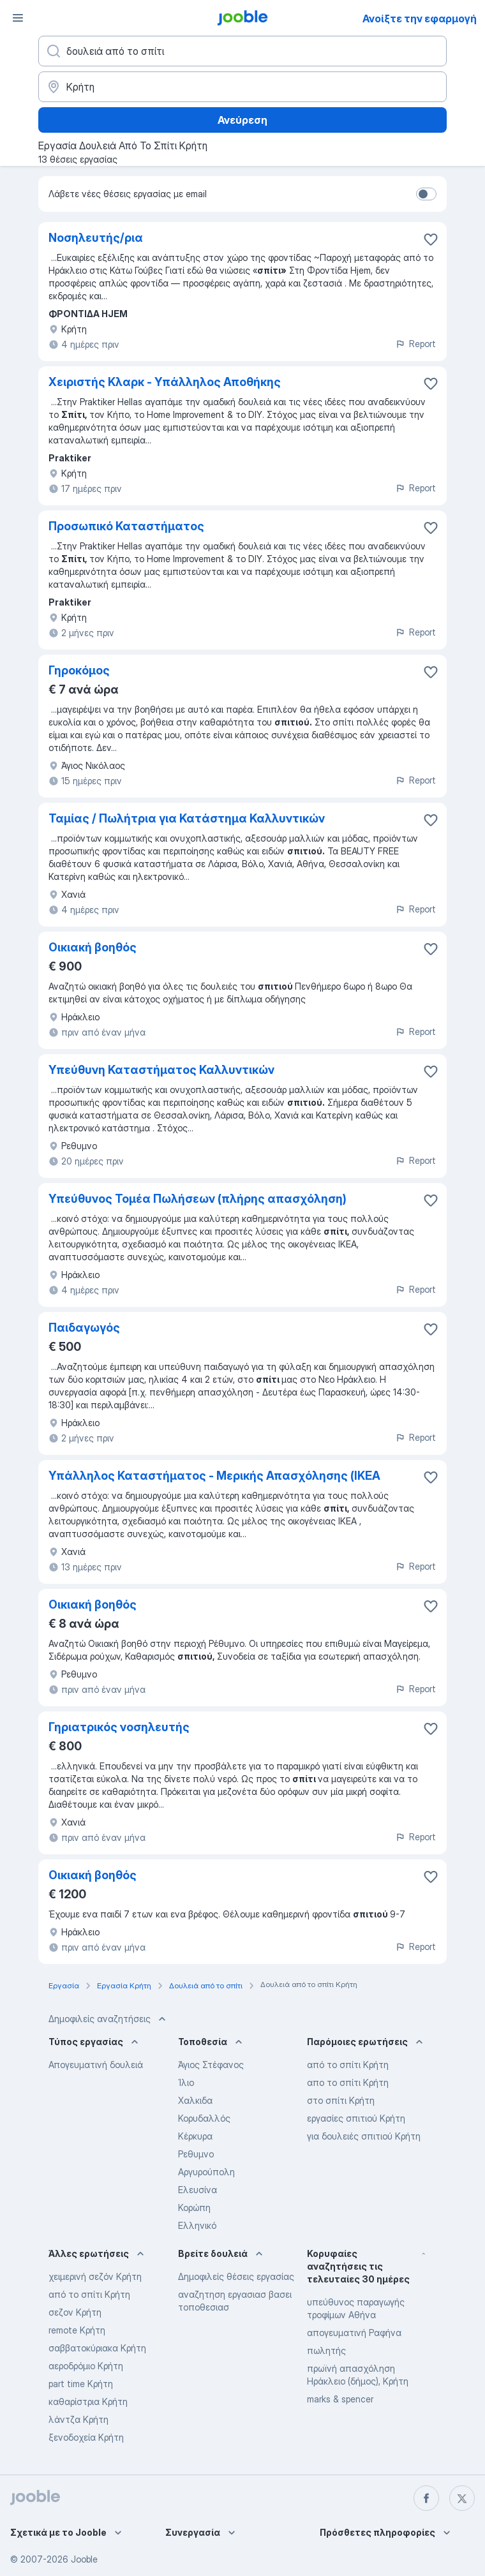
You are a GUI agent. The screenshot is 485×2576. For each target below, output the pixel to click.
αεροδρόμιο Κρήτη (85, 2365)
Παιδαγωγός (84, 1327)
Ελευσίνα (197, 2189)
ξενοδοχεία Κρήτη (86, 2437)
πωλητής (326, 2350)
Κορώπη (194, 2207)
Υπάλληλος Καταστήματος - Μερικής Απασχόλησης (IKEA (214, 1475)
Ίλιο (186, 2082)
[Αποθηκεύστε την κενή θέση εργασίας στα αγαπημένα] (430, 239)
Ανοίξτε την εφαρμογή (419, 18)
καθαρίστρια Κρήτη (88, 2401)
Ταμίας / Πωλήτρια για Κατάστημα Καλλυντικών (186, 818)
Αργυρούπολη (206, 2171)
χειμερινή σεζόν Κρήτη (95, 2276)
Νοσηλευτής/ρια (95, 237)
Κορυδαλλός (204, 2118)
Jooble (84, 2559)
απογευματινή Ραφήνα (354, 2332)
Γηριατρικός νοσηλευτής (119, 1727)
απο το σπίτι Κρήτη (348, 2082)
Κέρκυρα (195, 2136)
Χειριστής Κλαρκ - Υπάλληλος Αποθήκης (164, 382)
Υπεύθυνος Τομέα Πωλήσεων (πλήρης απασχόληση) (197, 1198)
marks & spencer (340, 2399)
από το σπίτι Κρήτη (348, 2064)
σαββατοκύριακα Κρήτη (97, 2347)
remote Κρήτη (76, 2330)
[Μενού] (18, 18)
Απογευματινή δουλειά (95, 2064)
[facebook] (426, 2498)
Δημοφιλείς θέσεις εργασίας (236, 2276)
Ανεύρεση (242, 120)
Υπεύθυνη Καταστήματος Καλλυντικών (161, 1069)
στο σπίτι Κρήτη (341, 2100)
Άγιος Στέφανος (211, 2064)
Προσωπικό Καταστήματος (126, 526)
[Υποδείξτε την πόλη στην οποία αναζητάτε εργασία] (242, 86)
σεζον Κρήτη (74, 2312)
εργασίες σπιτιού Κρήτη (356, 2118)
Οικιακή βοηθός (92, 947)
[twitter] (462, 2498)
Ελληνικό (197, 2225)
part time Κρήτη (80, 2383)
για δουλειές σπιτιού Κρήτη (364, 2136)
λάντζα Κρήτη (78, 2419)
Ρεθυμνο (196, 2153)
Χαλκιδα (195, 2100)
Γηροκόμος (79, 670)
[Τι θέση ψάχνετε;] (242, 51)
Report (415, 343)
